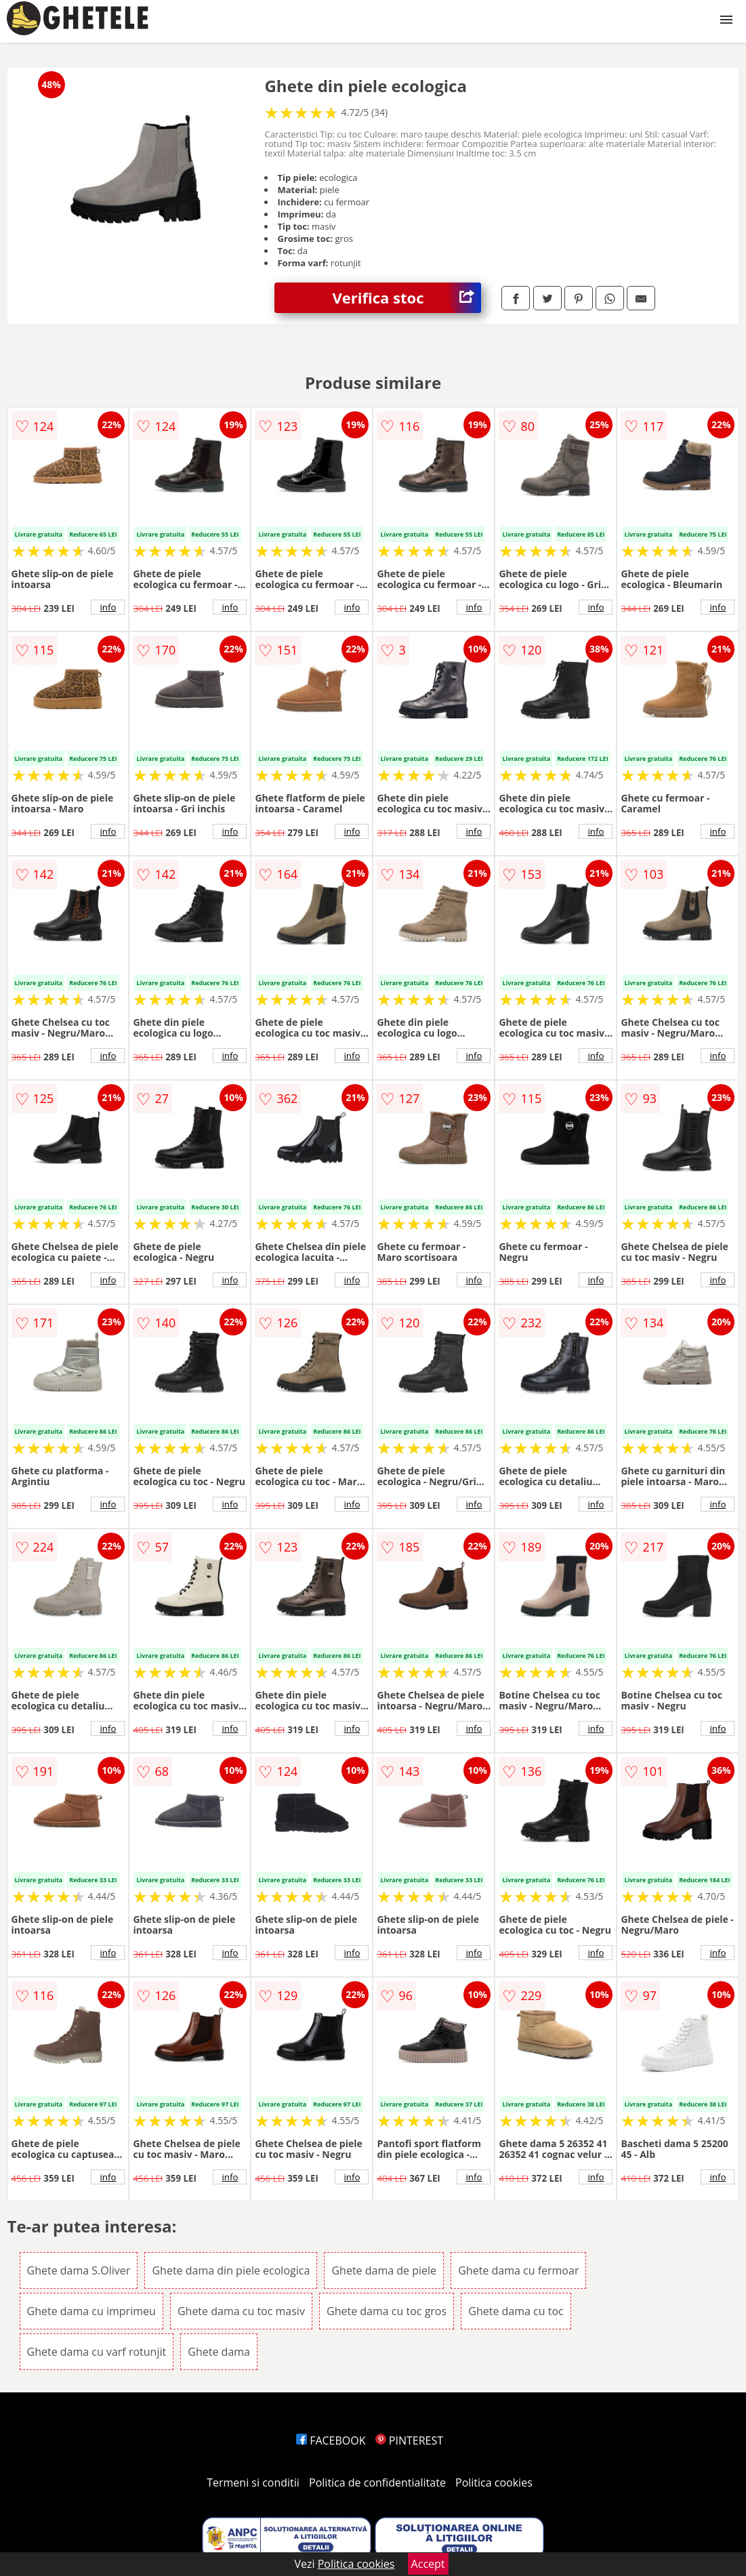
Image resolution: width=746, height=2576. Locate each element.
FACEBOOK (331, 2440)
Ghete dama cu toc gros (387, 2311)
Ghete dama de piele (383, 2270)
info (108, 607)
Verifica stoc (406, 298)
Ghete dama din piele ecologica (231, 2270)
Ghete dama (219, 2351)
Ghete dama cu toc (515, 2311)
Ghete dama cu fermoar (518, 2270)
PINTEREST (409, 2440)
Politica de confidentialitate (377, 2482)
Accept (428, 2563)
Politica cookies (494, 2482)
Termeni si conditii (253, 2482)
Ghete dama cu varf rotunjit (97, 2351)
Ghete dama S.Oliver (79, 2270)
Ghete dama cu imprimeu (91, 2311)
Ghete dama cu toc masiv (241, 2311)
